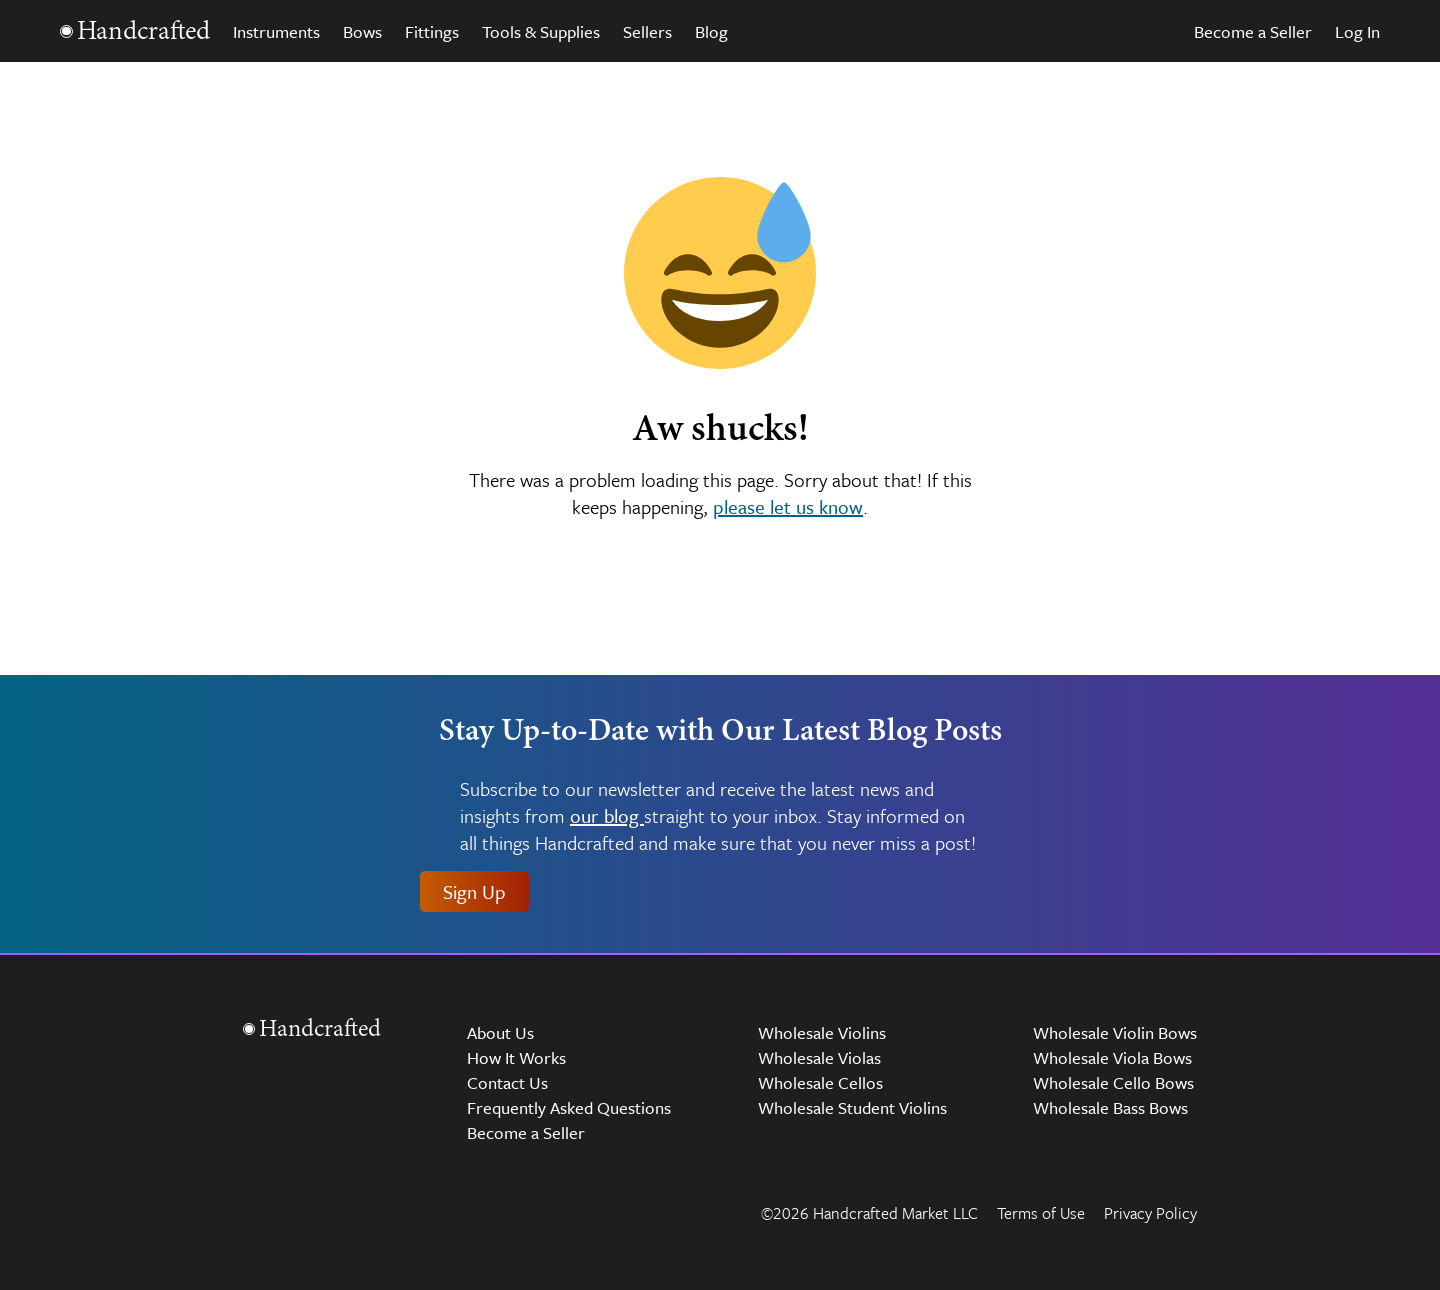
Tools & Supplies (541, 31)
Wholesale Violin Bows (1115, 1032)
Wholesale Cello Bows (1113, 1082)
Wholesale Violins (822, 1032)
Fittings (432, 31)
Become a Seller (1253, 31)
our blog (607, 816)
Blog (711, 31)
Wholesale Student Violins (852, 1107)
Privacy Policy (1150, 1213)
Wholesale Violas (819, 1057)
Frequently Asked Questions (569, 1107)
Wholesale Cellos (820, 1082)
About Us (500, 1032)
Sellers (647, 31)
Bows (362, 31)
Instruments (276, 31)
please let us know (788, 506)
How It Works (516, 1057)
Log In (1357, 31)
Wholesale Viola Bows (1112, 1057)
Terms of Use (1041, 1213)
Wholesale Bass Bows (1110, 1107)
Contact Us (507, 1082)
